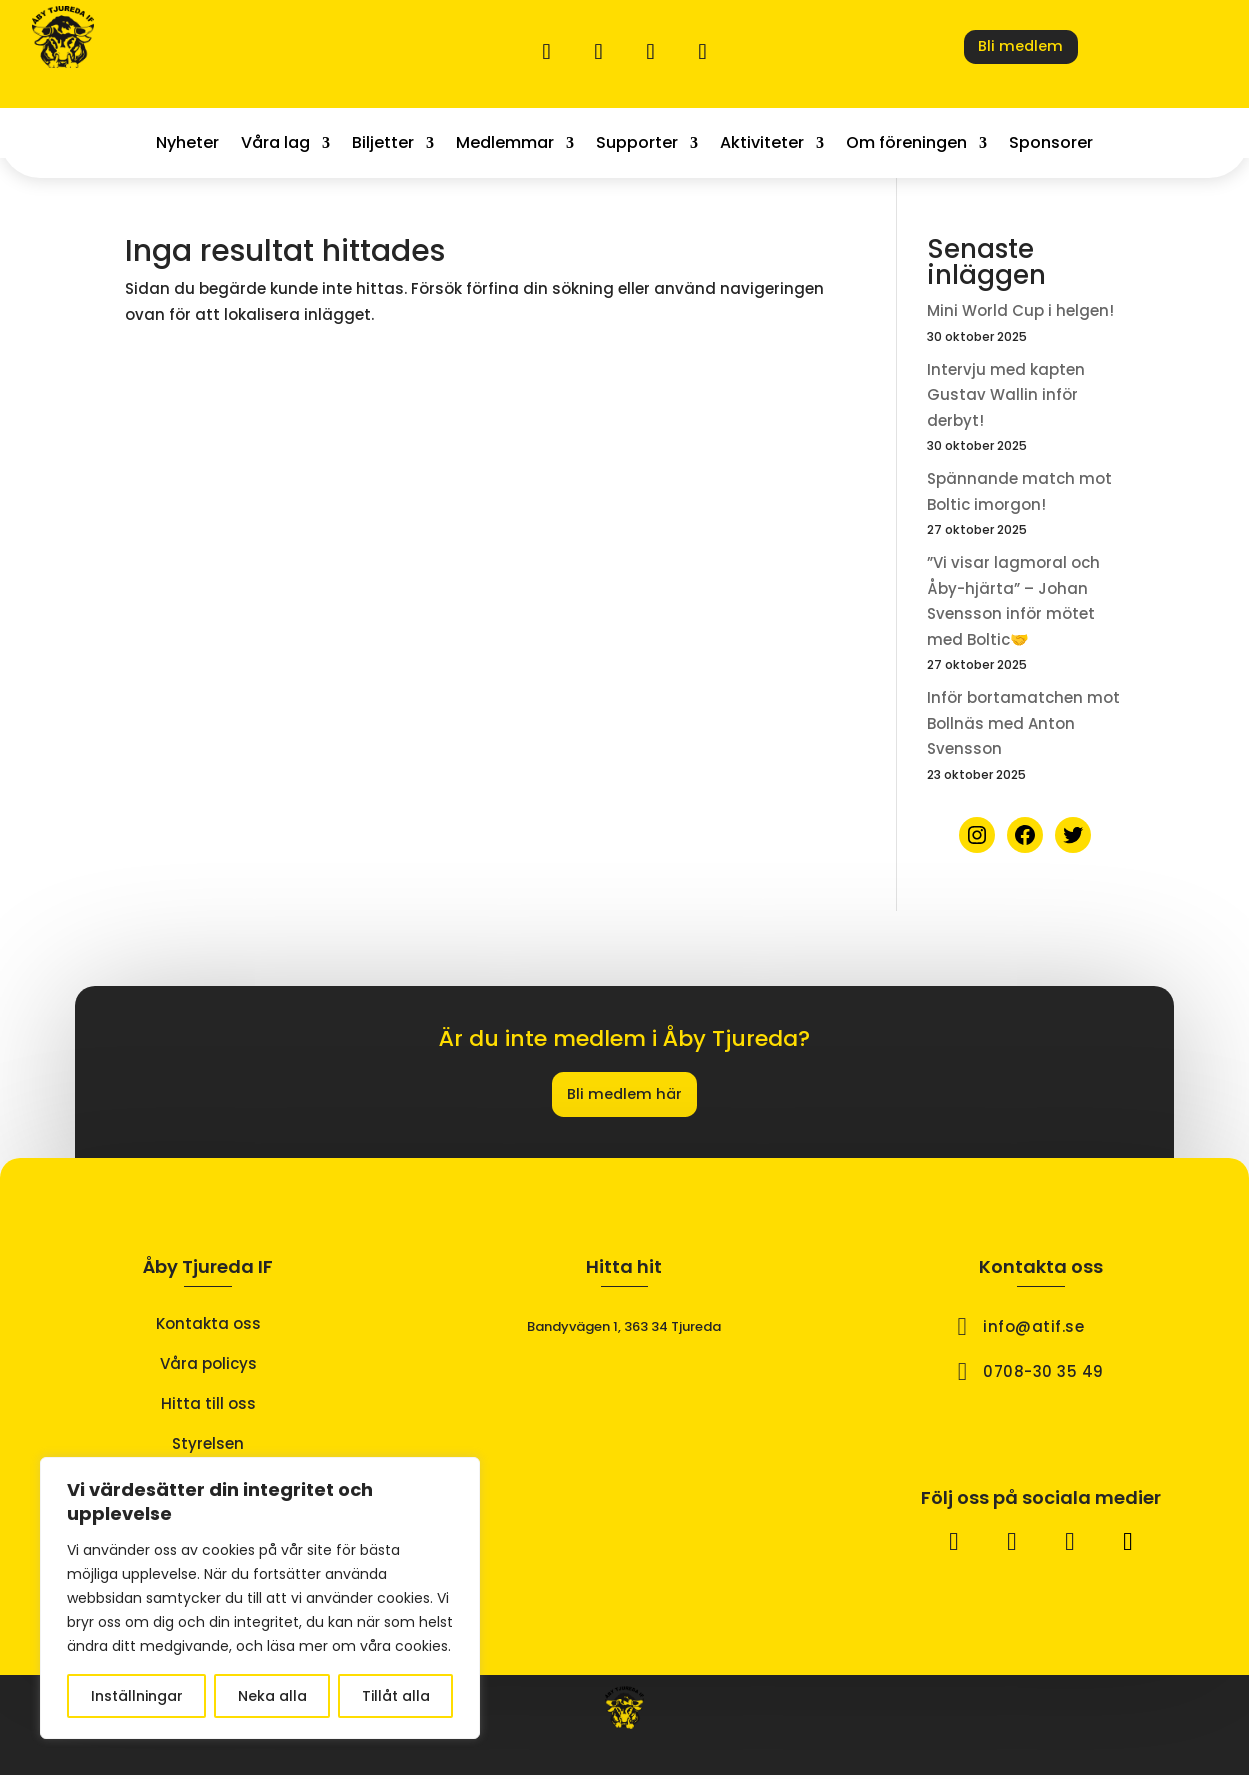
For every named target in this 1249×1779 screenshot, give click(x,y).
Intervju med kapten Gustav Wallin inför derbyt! (1006, 395)
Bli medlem (1020, 49)
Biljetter (383, 145)
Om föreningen (906, 145)
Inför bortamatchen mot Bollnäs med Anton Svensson (1023, 723)
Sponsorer (1051, 145)
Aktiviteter (762, 145)
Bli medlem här (624, 1096)
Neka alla (272, 1696)
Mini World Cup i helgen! (1020, 310)
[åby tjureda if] (624, 1462)
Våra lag (275, 145)
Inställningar (137, 1696)
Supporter (637, 145)
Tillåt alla (396, 1696)
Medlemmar (505, 145)
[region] (260, 1598)
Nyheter (187, 145)
